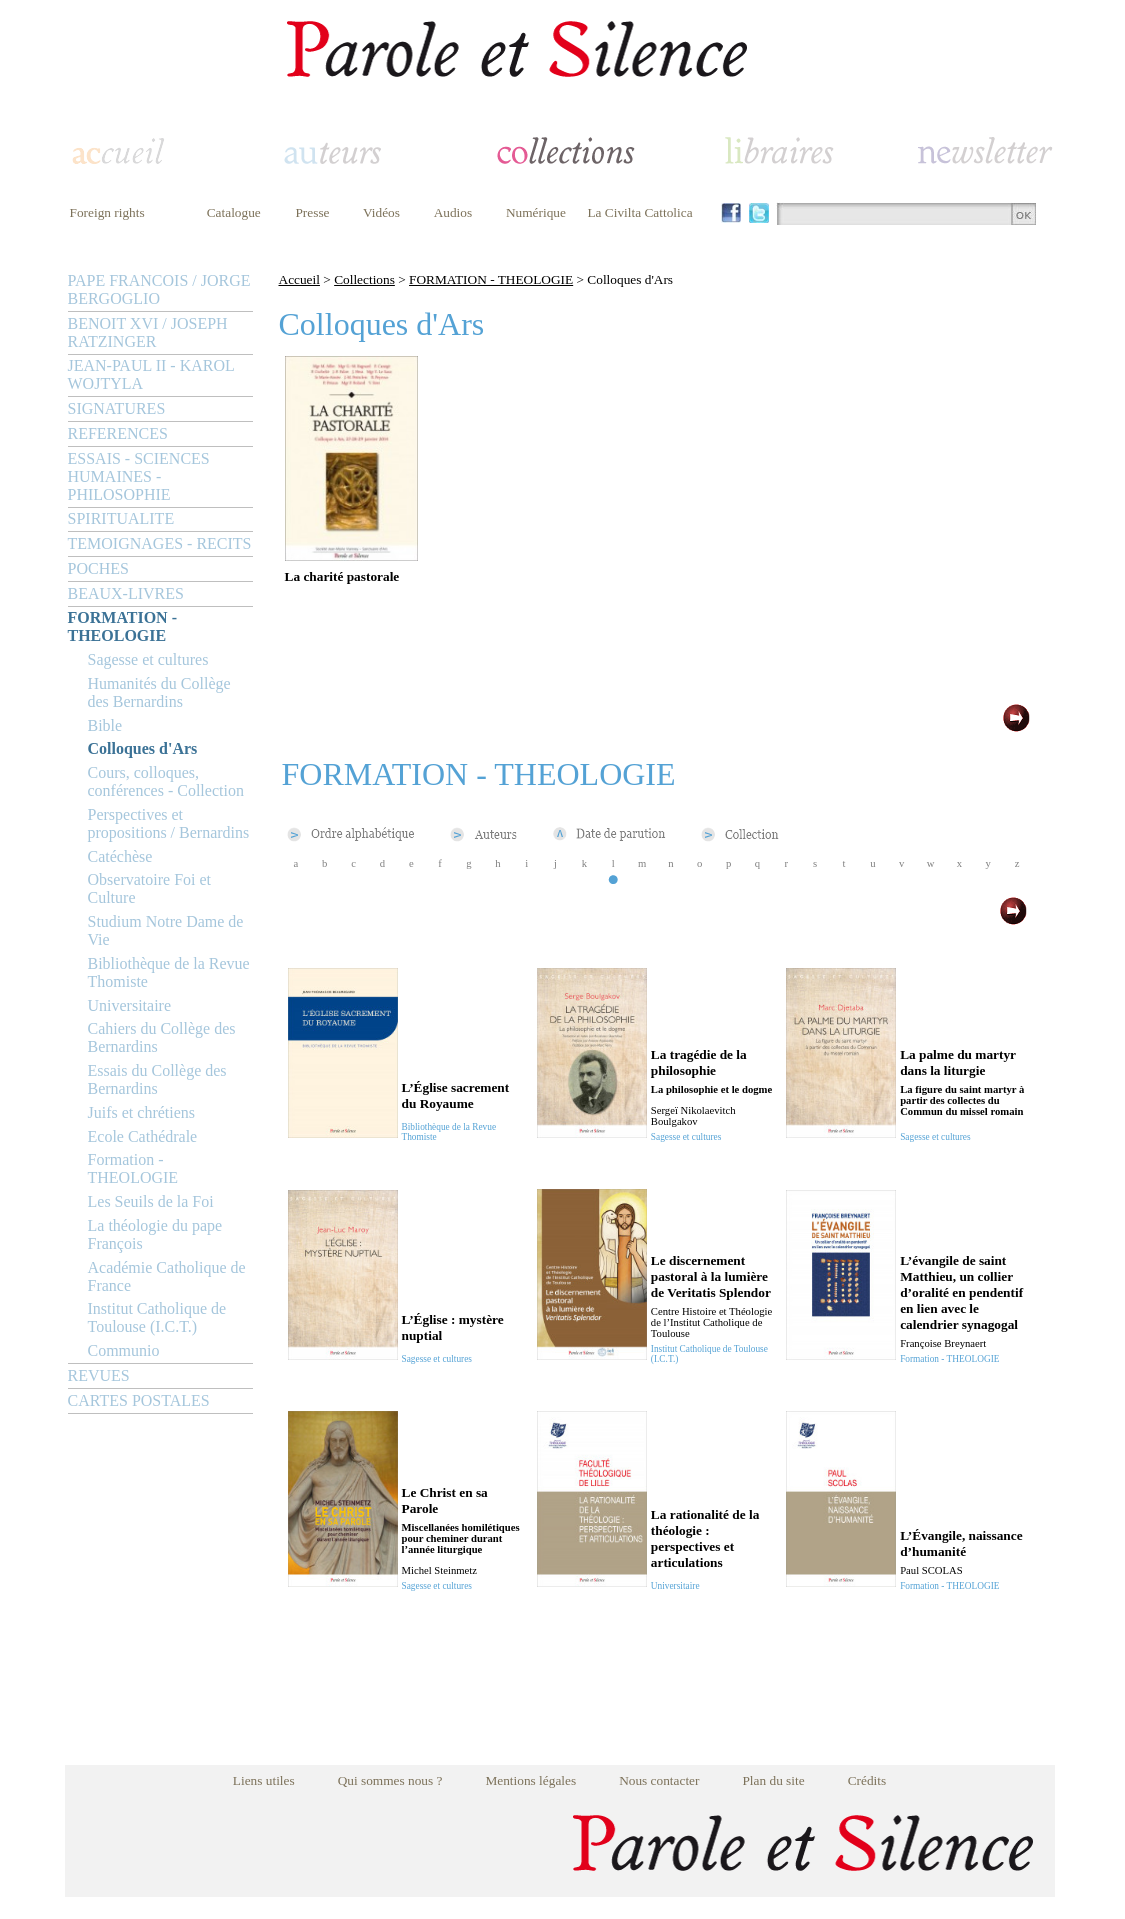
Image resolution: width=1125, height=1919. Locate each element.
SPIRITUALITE (121, 518)
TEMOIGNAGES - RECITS (160, 543)
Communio (124, 1350)
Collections (364, 279)
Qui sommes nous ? (390, 1780)
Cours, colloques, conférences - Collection (166, 781)
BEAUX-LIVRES (126, 593)
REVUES (99, 1375)
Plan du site (773, 1780)
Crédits (867, 1780)
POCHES (98, 568)
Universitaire (130, 1005)
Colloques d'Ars (143, 748)
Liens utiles (264, 1780)
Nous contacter (659, 1780)
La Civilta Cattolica (639, 212)
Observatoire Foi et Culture (150, 888)
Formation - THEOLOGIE (133, 1168)
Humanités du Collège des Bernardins (159, 692)
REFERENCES (118, 433)
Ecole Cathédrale (143, 1136)
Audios (453, 212)
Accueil (299, 279)
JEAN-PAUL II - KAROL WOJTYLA (151, 374)
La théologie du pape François (155, 1234)
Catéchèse (120, 856)
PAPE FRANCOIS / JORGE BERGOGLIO (159, 289)
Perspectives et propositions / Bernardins (169, 823)
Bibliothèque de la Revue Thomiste (169, 972)
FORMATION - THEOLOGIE (122, 626)
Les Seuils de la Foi (151, 1201)
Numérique (536, 212)
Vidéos (381, 212)
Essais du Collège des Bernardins (157, 1079)
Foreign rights (107, 212)
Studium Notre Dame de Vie (166, 930)
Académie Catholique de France (167, 1276)
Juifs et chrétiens (142, 1112)
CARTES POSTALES (139, 1400)
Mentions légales (530, 1780)
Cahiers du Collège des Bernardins (162, 1037)
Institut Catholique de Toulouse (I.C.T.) (157, 1317)
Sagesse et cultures (148, 659)
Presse (312, 212)
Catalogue (234, 212)
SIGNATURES (117, 408)
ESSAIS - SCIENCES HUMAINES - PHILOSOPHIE (139, 476)
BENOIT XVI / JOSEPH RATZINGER (148, 332)
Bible (105, 725)
